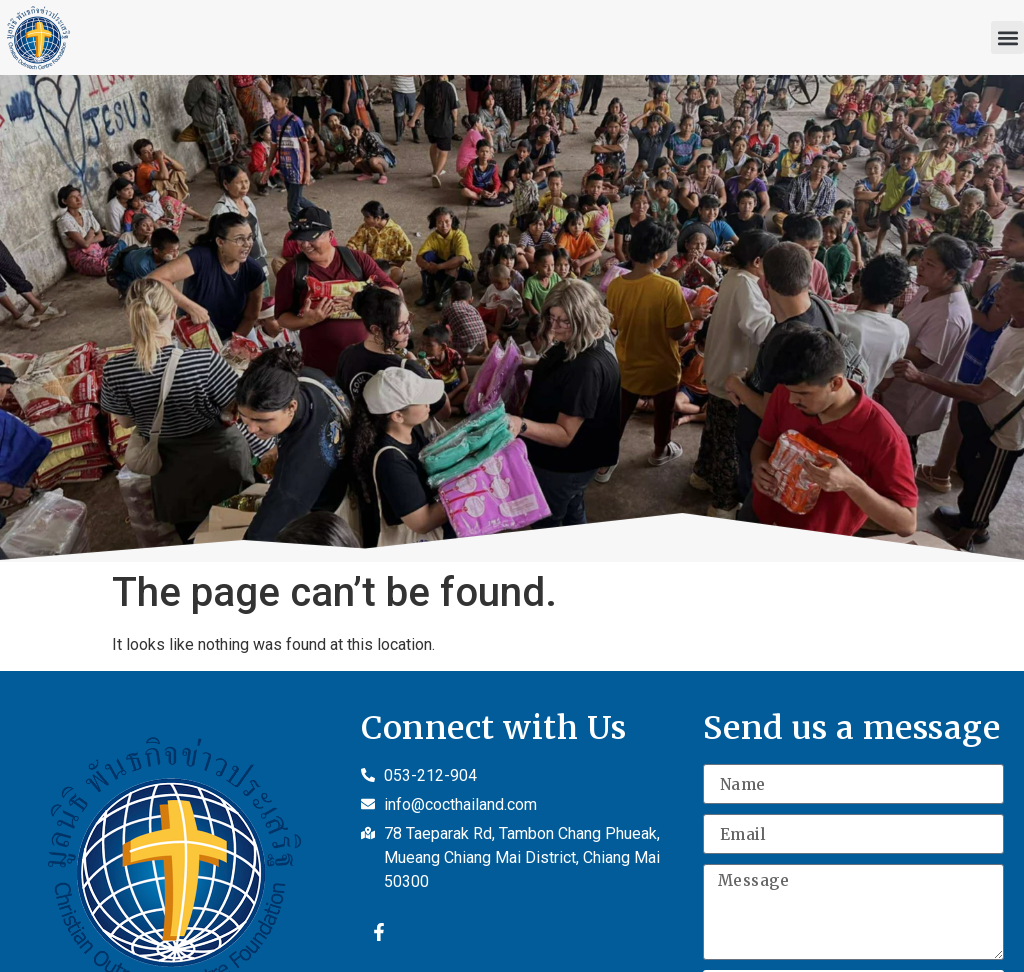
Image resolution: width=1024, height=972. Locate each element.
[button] (1007, 37)
